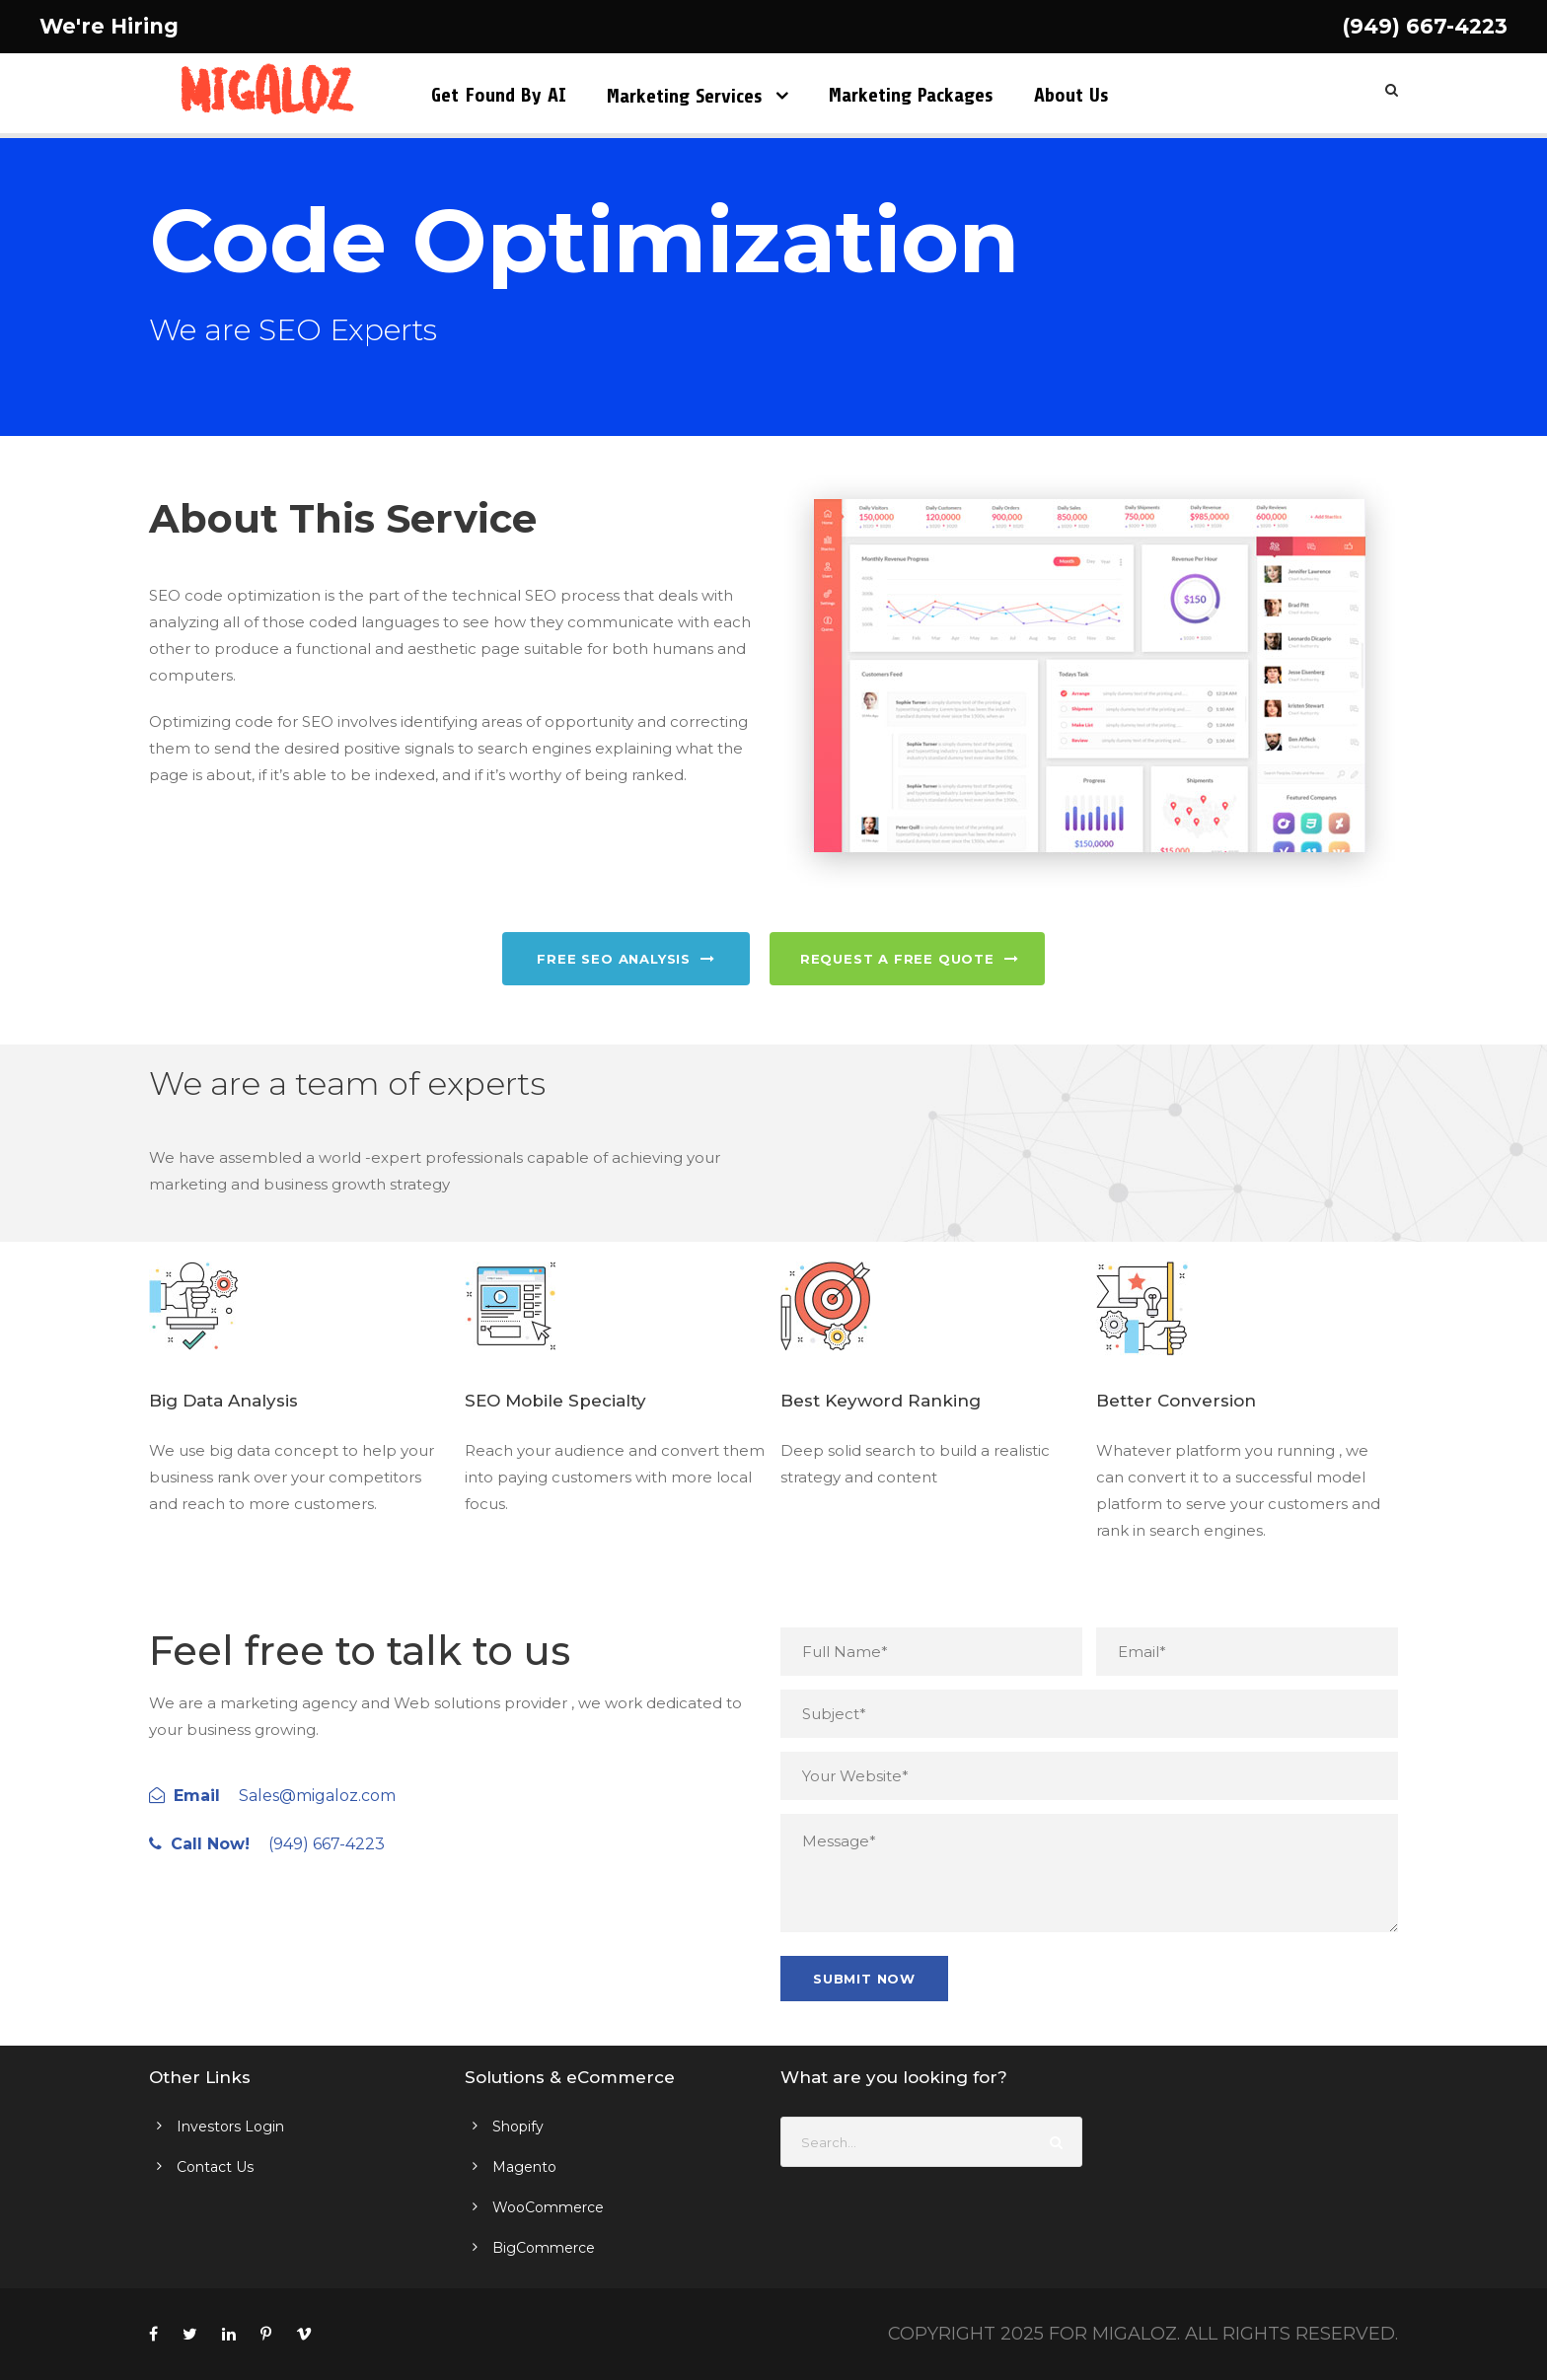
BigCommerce (543, 2248)
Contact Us (215, 2167)
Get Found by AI (498, 95)
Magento (524, 2167)
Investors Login (230, 2126)
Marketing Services (685, 96)
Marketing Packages (911, 95)
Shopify (518, 2126)
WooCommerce (548, 2207)
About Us (1071, 95)
